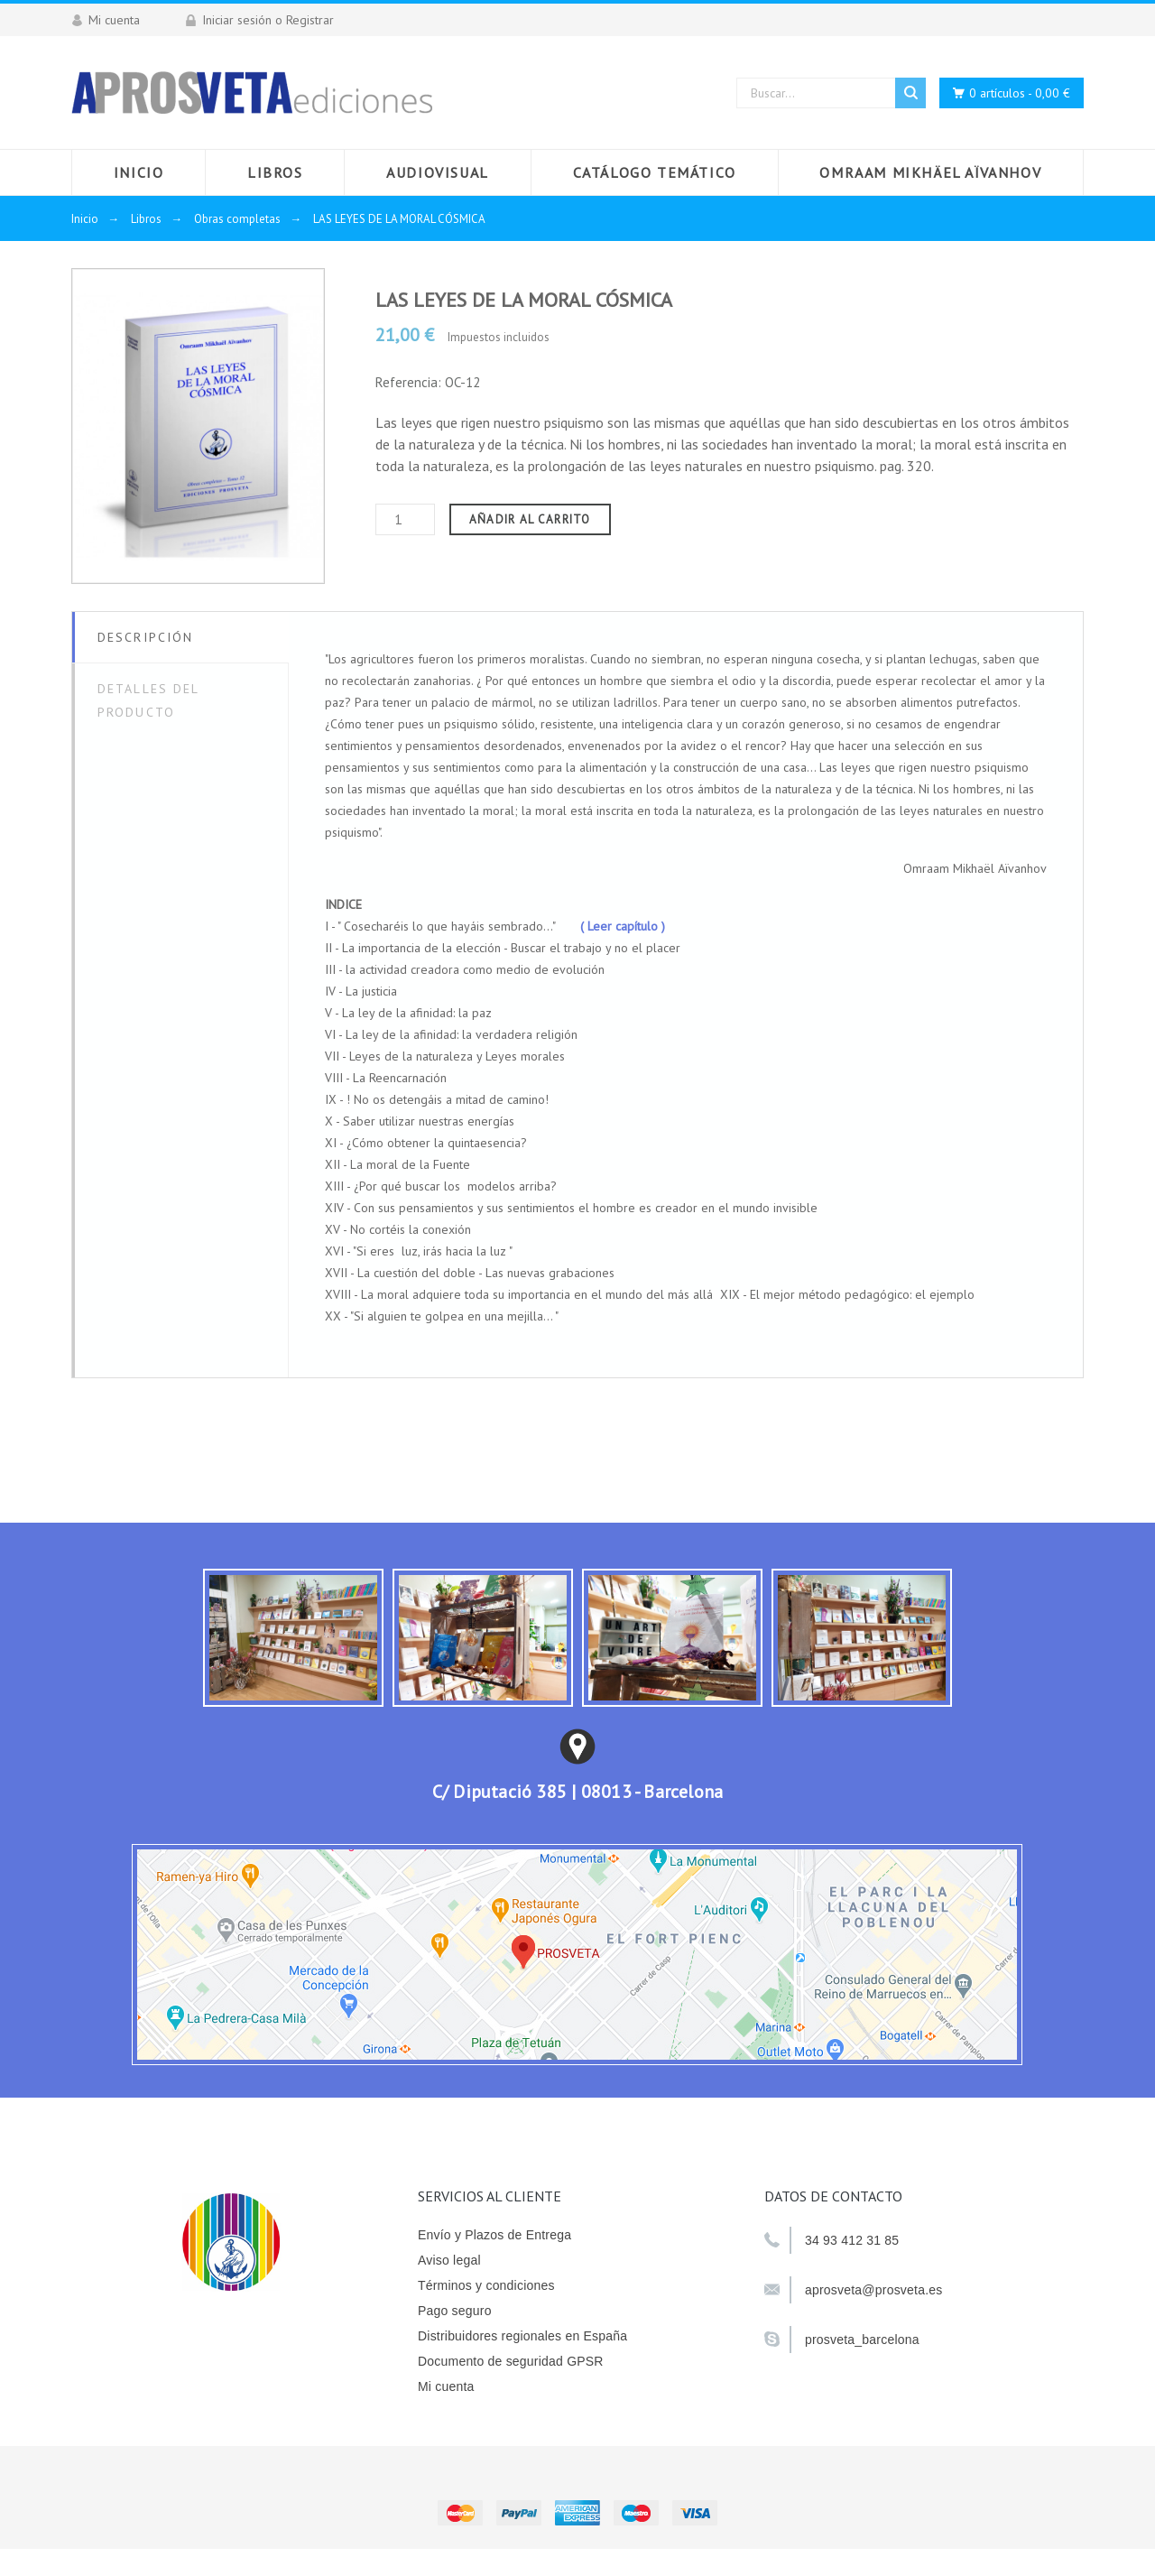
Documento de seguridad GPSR (511, 2361)
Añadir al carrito (530, 519)
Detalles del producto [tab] (148, 700)
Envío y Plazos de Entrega (494, 2235)
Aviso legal (449, 2260)
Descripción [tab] (145, 637)
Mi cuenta (446, 2386)
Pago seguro (455, 2310)
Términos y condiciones (486, 2285)
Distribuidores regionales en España (522, 2336)
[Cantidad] (405, 519)
